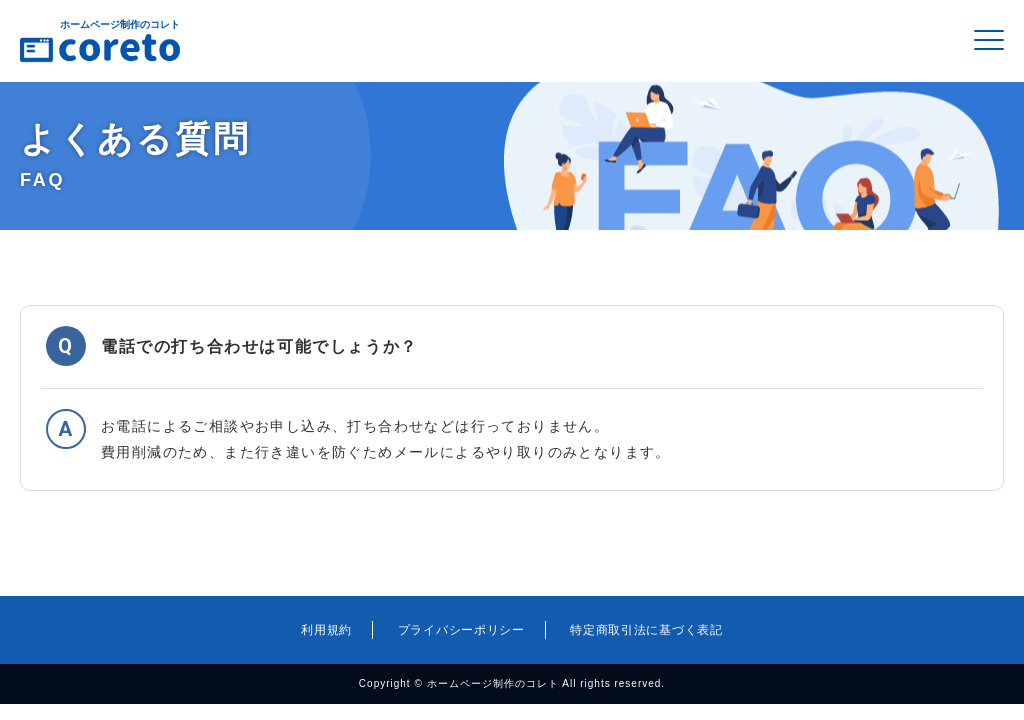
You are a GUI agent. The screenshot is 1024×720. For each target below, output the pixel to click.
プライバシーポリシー (461, 630)
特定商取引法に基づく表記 (646, 630)
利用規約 (326, 630)
